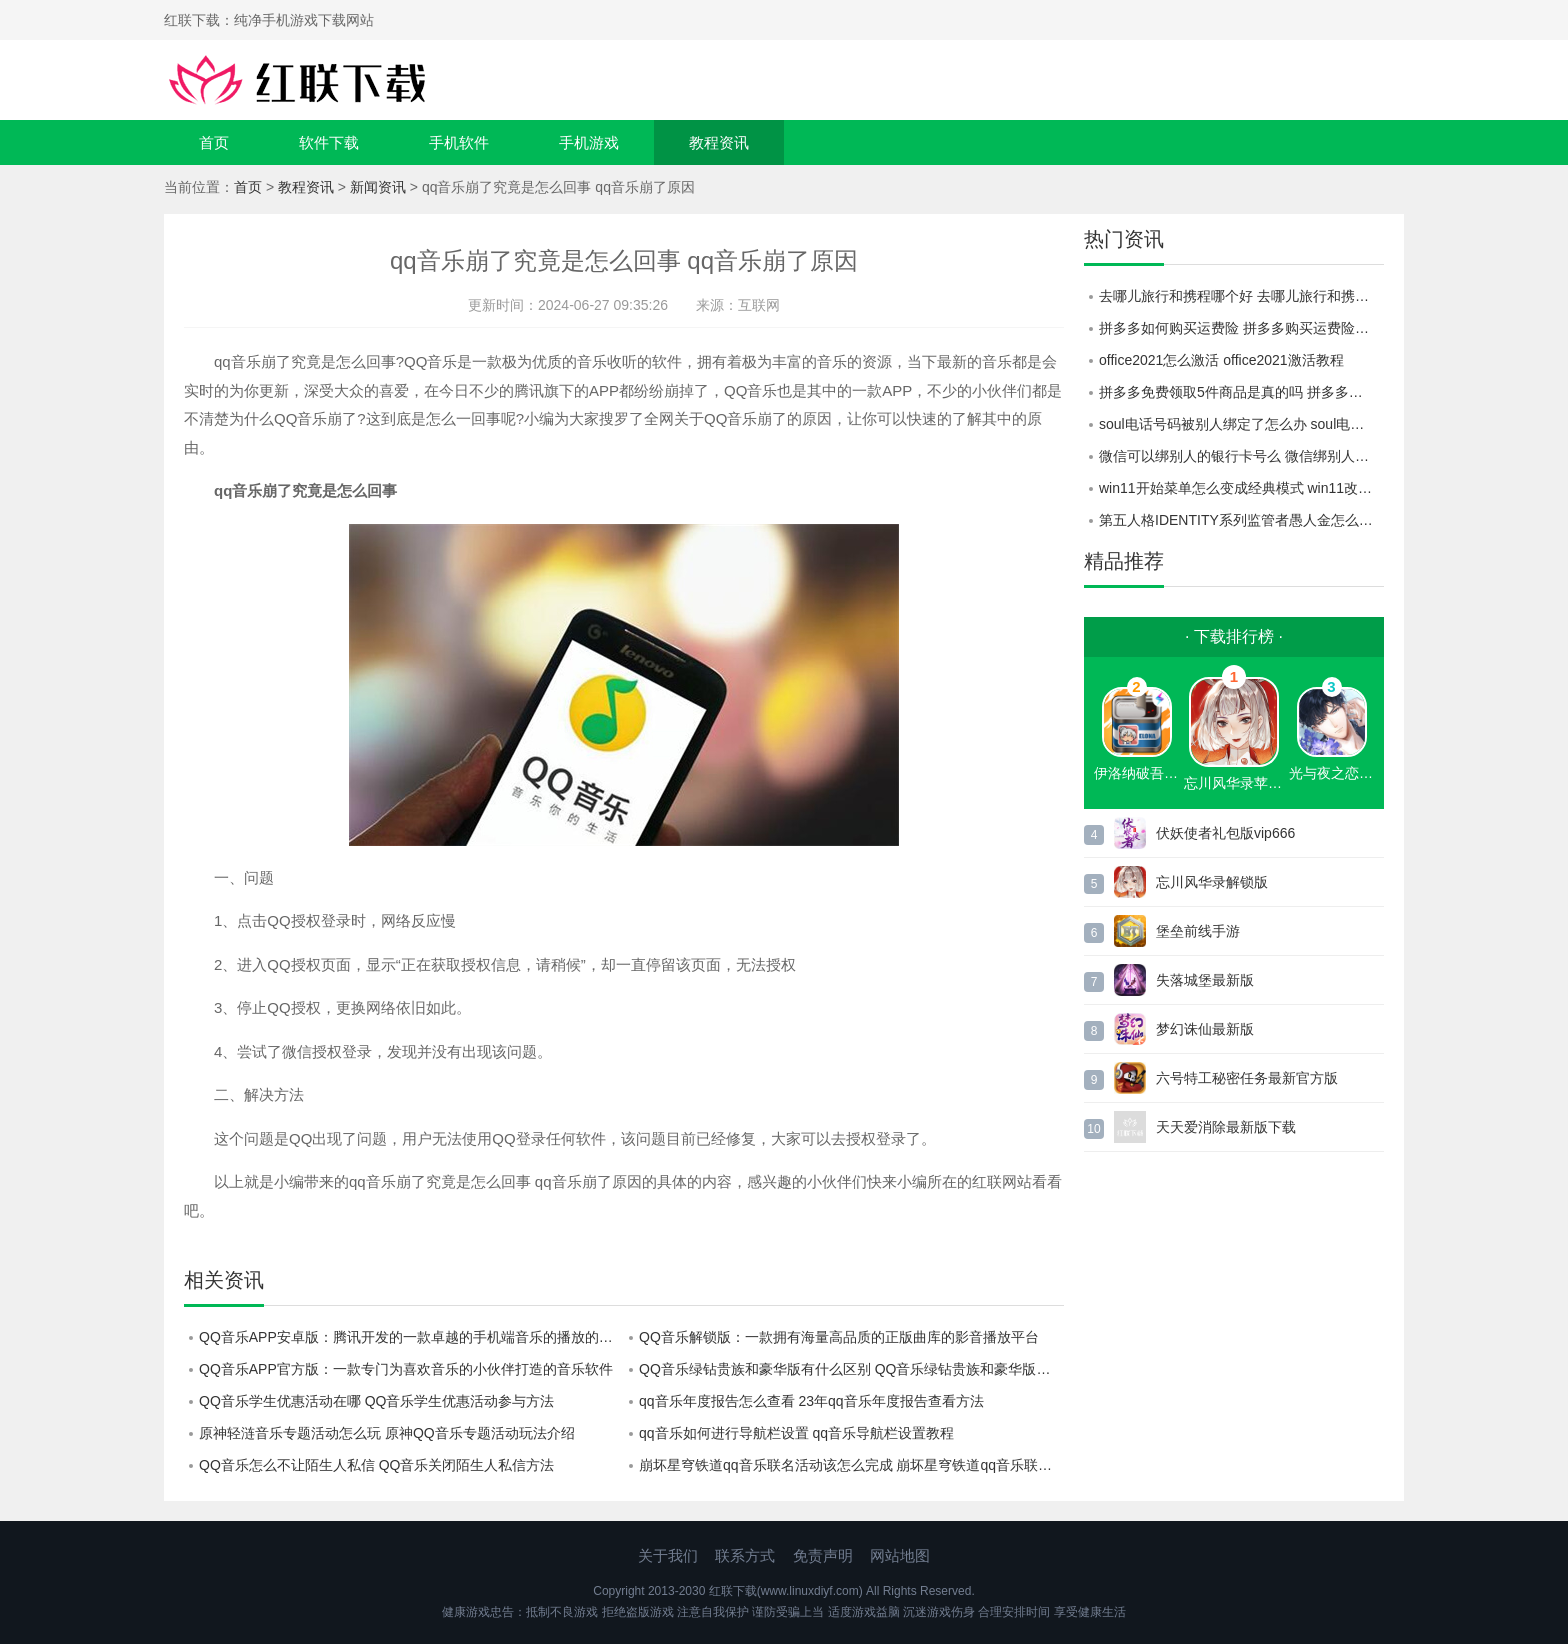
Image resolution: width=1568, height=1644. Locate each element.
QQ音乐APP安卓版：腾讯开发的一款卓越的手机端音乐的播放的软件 (411, 1337)
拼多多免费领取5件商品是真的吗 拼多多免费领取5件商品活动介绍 (1241, 392)
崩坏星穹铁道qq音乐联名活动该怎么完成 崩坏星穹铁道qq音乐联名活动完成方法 (851, 1465)
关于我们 (668, 1555)
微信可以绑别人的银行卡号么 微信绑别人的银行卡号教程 (1241, 456)
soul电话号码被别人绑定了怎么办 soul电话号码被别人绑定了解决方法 (1241, 424)
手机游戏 (589, 142)
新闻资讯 (378, 187)
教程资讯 (719, 142)
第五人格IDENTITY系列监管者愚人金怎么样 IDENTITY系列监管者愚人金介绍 (1241, 520)
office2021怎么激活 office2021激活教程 (1221, 360)
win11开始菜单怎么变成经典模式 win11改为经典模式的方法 (1241, 488)
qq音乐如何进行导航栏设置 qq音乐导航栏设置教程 (796, 1433)
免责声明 (823, 1555)
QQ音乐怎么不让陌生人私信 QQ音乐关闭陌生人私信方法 (376, 1465)
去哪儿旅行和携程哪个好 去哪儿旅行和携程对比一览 (1241, 296)
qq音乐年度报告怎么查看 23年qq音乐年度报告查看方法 (811, 1401)
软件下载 (329, 142)
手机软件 (459, 142)
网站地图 (900, 1555)
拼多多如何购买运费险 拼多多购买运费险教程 (1241, 328)
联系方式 (745, 1555)
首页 (214, 142)
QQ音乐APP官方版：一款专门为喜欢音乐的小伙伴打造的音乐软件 (406, 1369)
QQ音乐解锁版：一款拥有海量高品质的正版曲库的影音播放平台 (839, 1337)
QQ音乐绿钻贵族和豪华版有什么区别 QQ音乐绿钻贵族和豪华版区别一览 (851, 1369)
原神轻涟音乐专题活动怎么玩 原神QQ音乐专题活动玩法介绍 (387, 1433)
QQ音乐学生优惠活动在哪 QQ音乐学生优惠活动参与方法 (376, 1401)
